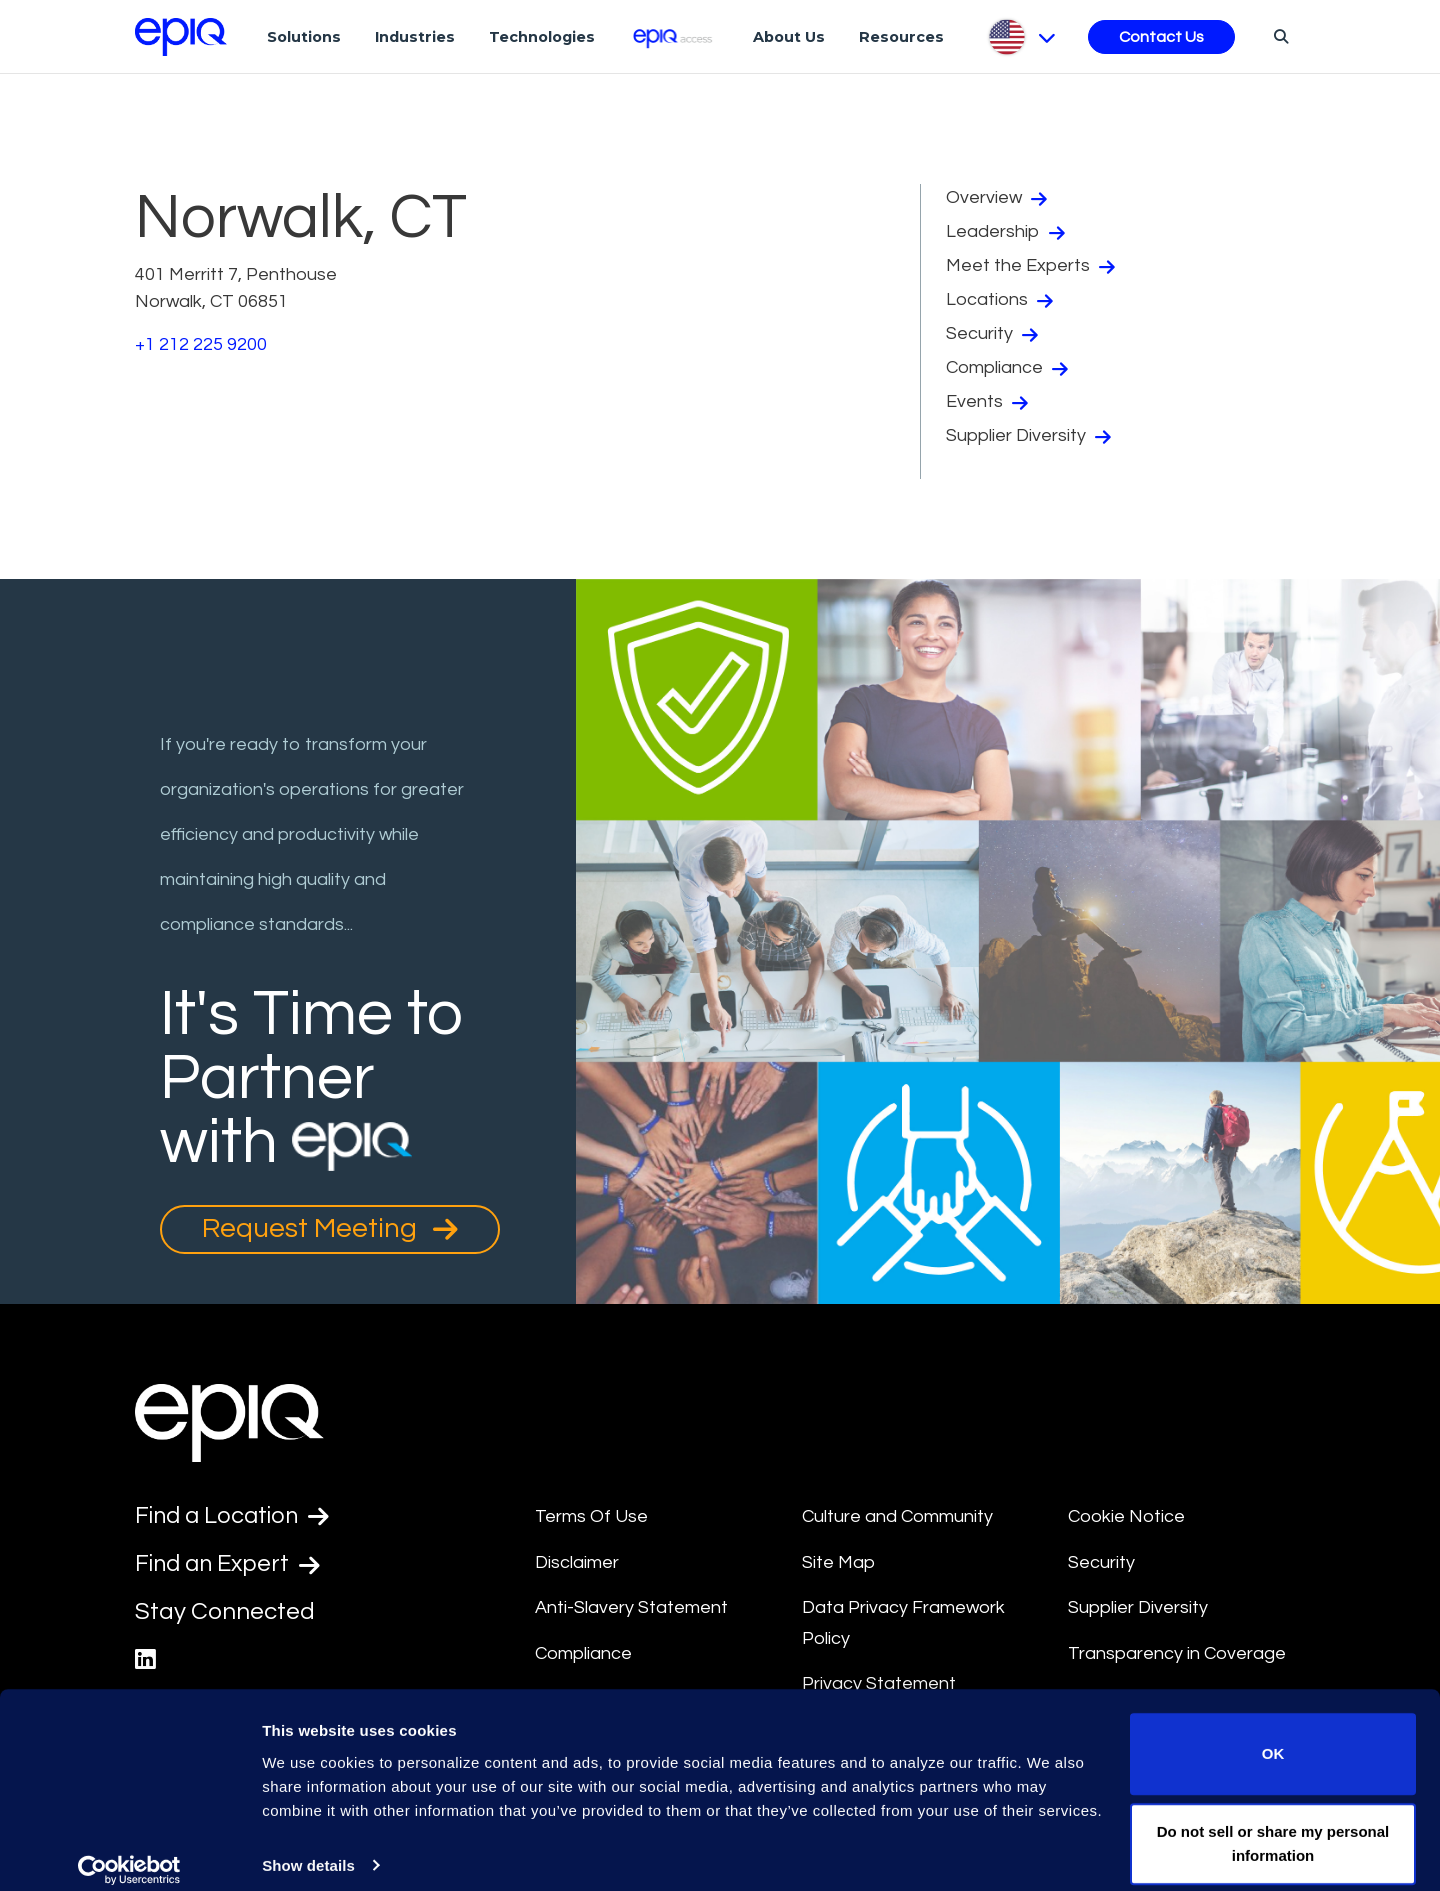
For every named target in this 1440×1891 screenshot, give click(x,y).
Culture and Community (897, 1516)
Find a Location (234, 1516)
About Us (789, 37)
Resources (901, 37)
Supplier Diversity (1028, 436)
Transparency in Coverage (1177, 1653)
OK (1273, 1736)
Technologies (542, 37)
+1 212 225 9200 (201, 344)
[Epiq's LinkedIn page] (145, 1661)
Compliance (1007, 368)
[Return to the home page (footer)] (181, 37)
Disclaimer (577, 1562)
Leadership (1005, 232)
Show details (308, 1847)
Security (992, 334)
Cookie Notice (1126, 1516)
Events (987, 402)
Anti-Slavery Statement (631, 1607)
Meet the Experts (1030, 266)
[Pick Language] (1020, 37)
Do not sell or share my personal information (1273, 1825)
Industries (415, 37)
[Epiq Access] (674, 36)
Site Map (838, 1562)
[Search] (1278, 36)
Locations (999, 300)
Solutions (304, 37)
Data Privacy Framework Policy (903, 1623)
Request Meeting (330, 1229)
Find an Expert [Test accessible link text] (230, 1565)
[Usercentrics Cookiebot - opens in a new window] (129, 1852)
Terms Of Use (591, 1516)
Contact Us (1161, 37)
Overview (996, 198)
